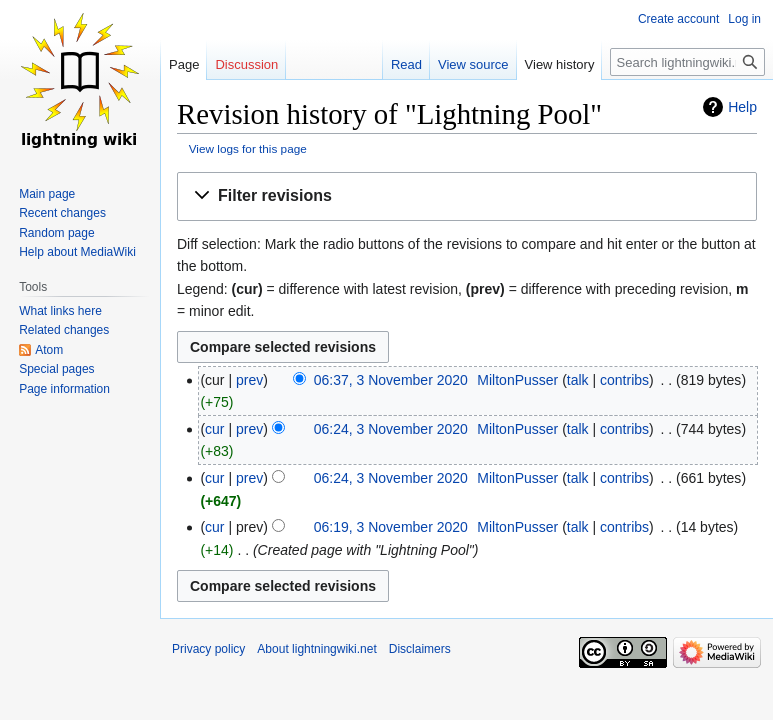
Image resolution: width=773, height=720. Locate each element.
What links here (60, 311)
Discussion (246, 64)
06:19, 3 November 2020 (391, 527)
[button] (467, 196)
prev (249, 380)
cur (214, 429)
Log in (744, 19)
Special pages (56, 369)
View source (473, 64)
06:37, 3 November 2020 (391, 380)
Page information (64, 389)
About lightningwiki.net (316, 649)
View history (560, 64)
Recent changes (62, 213)
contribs (624, 380)
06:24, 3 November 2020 (391, 429)
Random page (56, 233)
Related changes (64, 330)
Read (406, 64)
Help (742, 107)
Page (184, 64)
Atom (49, 350)
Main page (47, 194)
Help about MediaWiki (77, 252)
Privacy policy (208, 649)
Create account (678, 19)
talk (578, 380)
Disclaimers (420, 649)
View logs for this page (248, 148)
